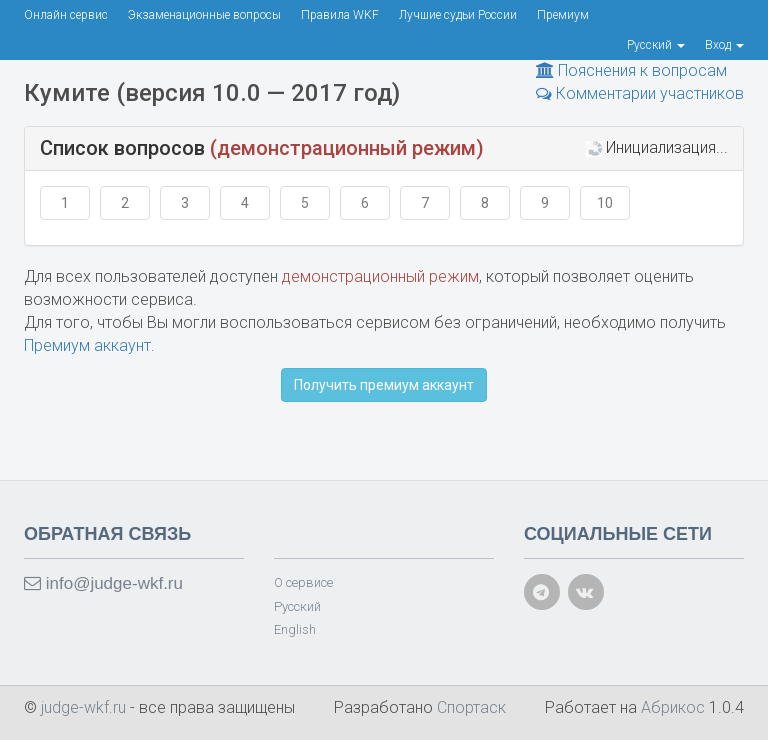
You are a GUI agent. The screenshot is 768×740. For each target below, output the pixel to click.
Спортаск (471, 707)
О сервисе (303, 582)
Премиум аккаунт (87, 345)
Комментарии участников (640, 93)
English (295, 629)
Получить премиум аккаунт (384, 385)
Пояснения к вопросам (631, 70)
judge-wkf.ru (85, 707)
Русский (297, 606)
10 (605, 203)
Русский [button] (656, 45)
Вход (724, 45)
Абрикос (673, 707)
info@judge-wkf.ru (103, 583)
